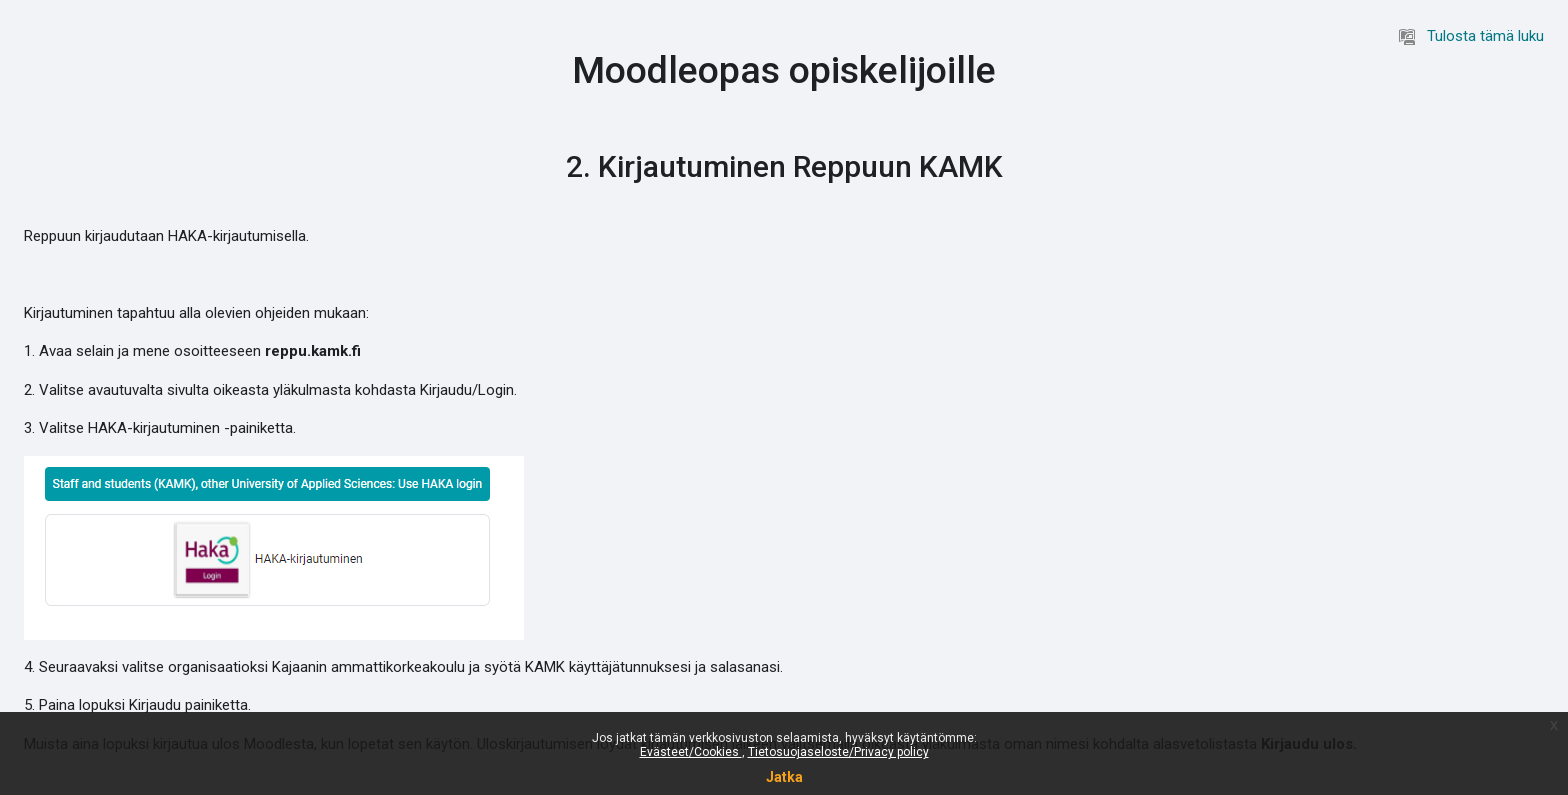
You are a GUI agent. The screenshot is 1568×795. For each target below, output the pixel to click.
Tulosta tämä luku (1471, 36)
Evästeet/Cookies (691, 752)
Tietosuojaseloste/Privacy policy (838, 752)
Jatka (784, 777)
